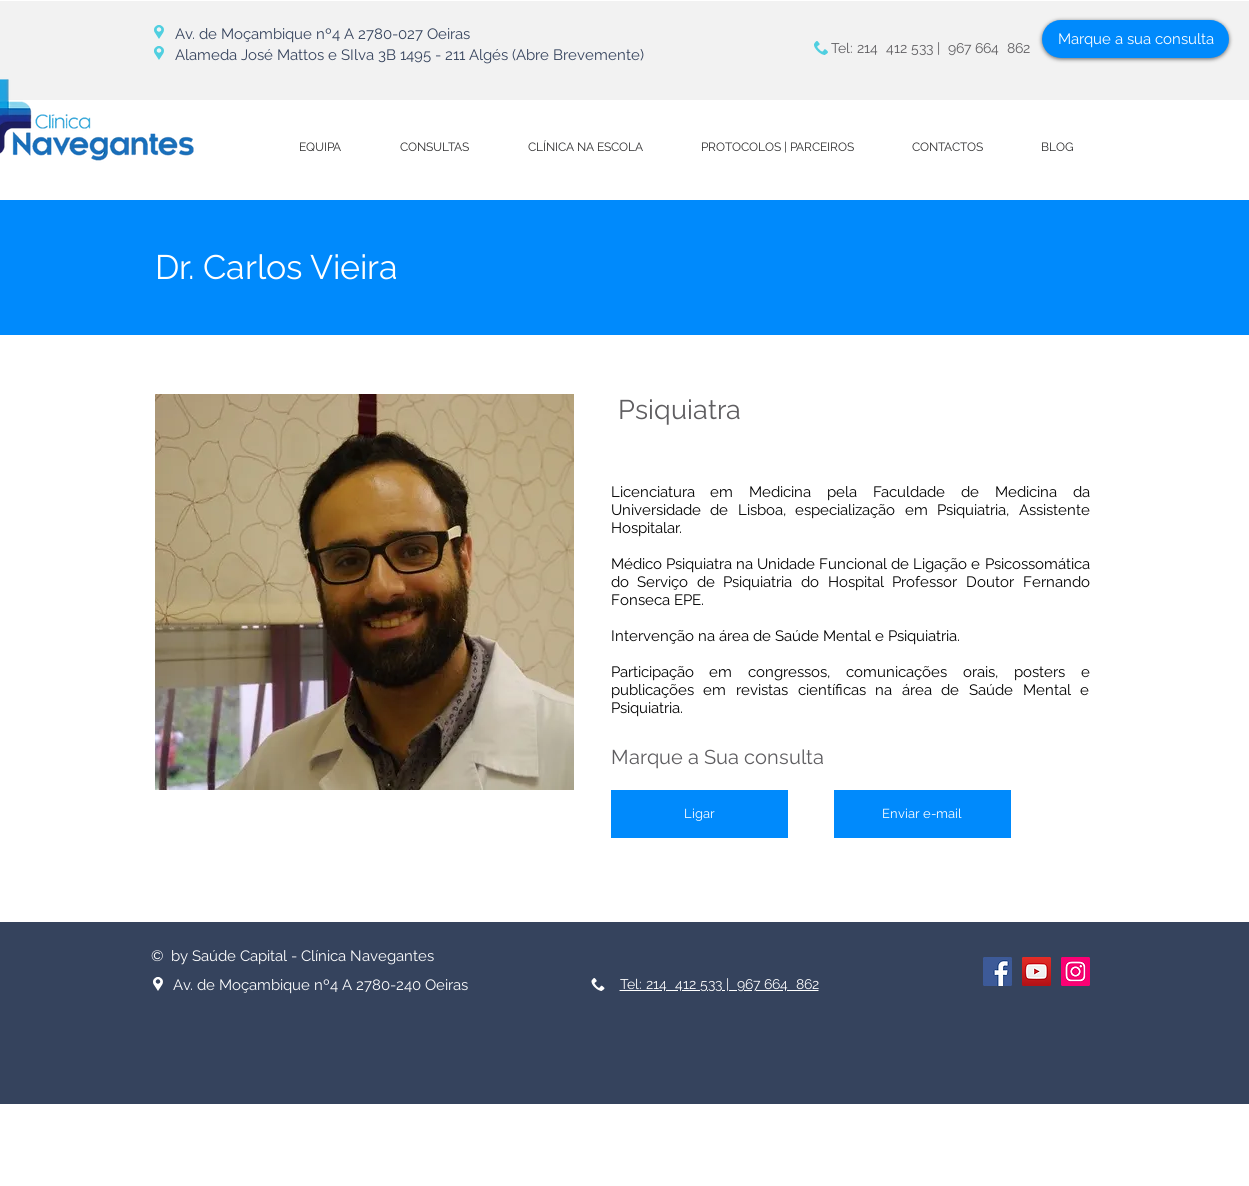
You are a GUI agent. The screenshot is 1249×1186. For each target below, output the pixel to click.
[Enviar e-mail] (922, 814)
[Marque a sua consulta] (1135, 39)
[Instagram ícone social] (1075, 971)
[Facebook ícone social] (997, 971)
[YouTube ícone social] (1036, 971)
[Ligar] (699, 814)
